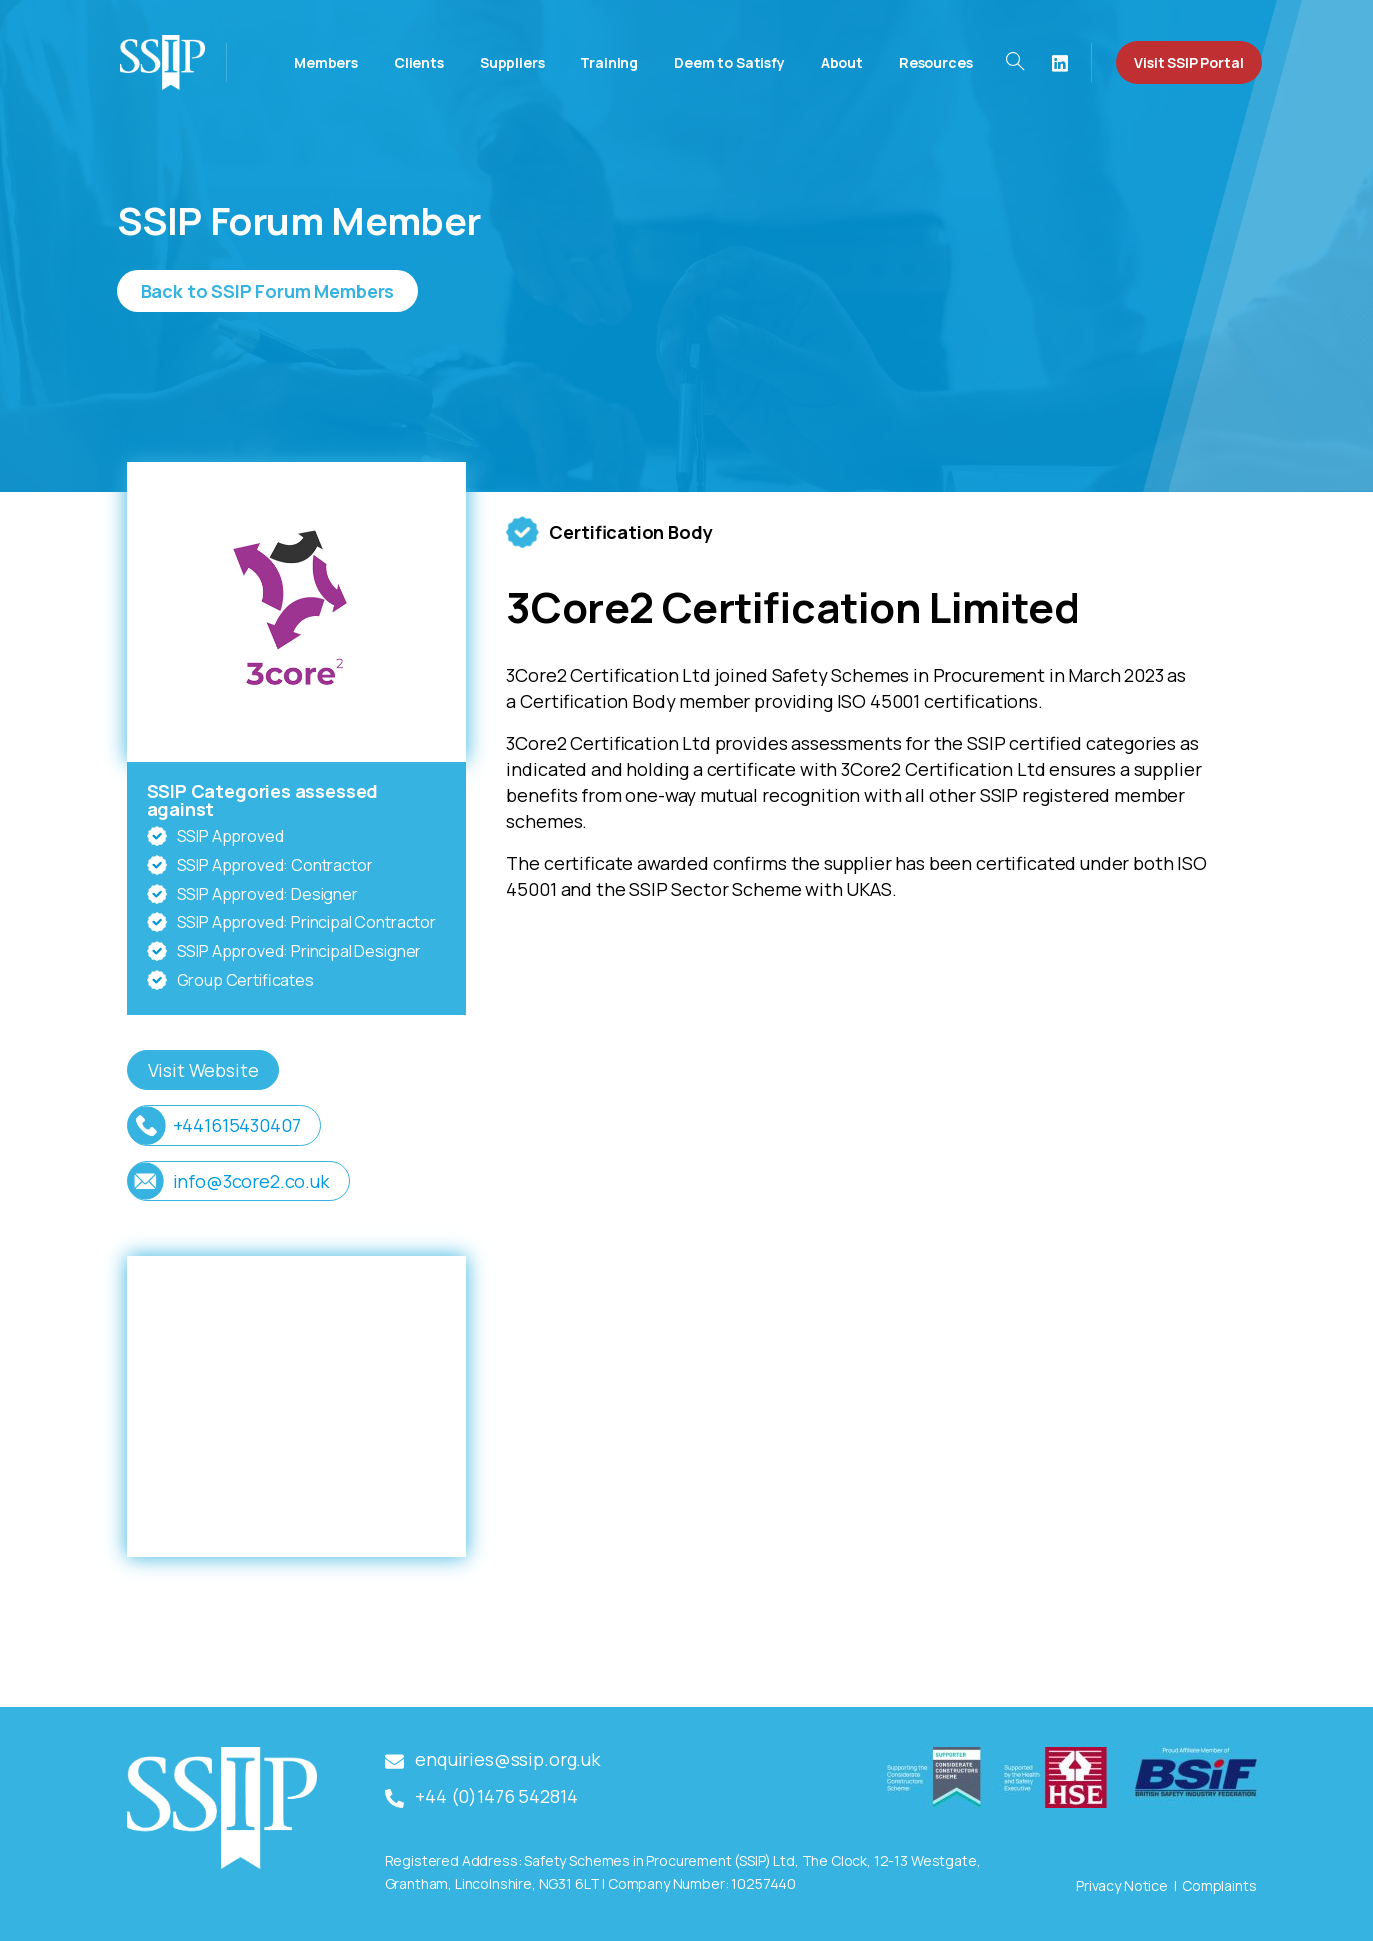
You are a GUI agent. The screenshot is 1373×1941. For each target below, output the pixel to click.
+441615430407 (237, 1125)
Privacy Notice (1122, 1885)
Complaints (1219, 1885)
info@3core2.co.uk (251, 1181)
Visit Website (203, 1070)
